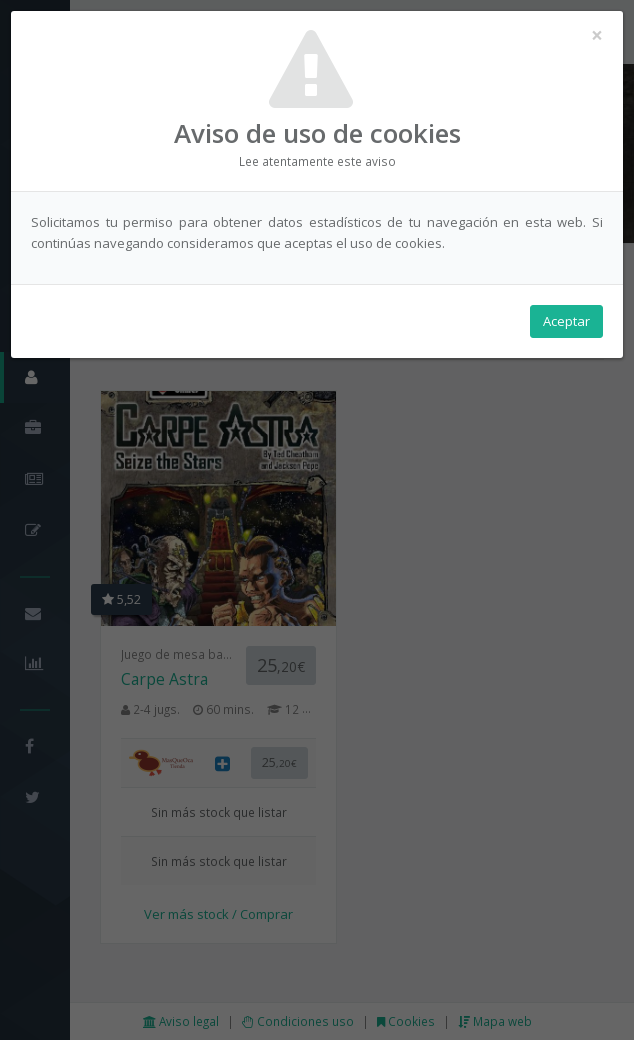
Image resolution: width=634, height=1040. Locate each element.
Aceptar (566, 321)
